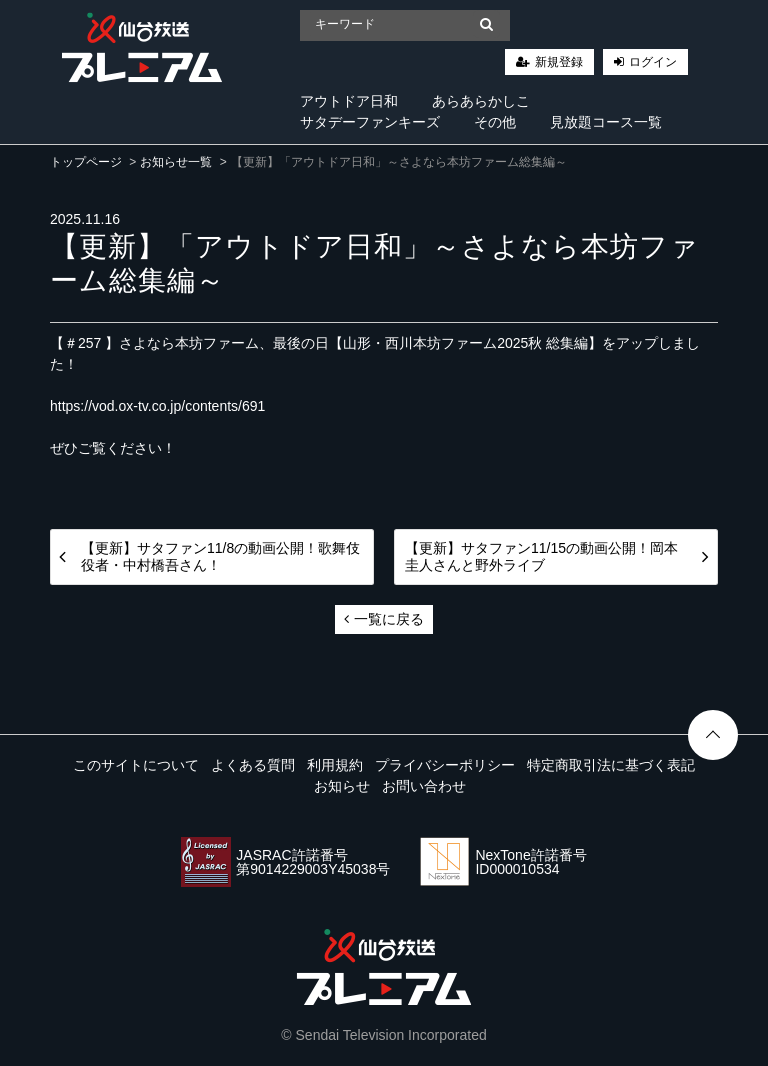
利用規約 (335, 765)
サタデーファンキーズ (370, 122)
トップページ (86, 162)
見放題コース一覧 (606, 122)
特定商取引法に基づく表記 (611, 765)
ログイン (653, 62)
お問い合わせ (424, 786)
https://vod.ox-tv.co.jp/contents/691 (157, 406)
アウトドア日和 (349, 101)
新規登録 (559, 62)
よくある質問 (253, 765)
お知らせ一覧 (176, 162)
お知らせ (342, 786)
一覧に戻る (384, 619)
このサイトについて (136, 765)
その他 (495, 122)
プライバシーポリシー (445, 765)
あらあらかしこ (481, 101)
